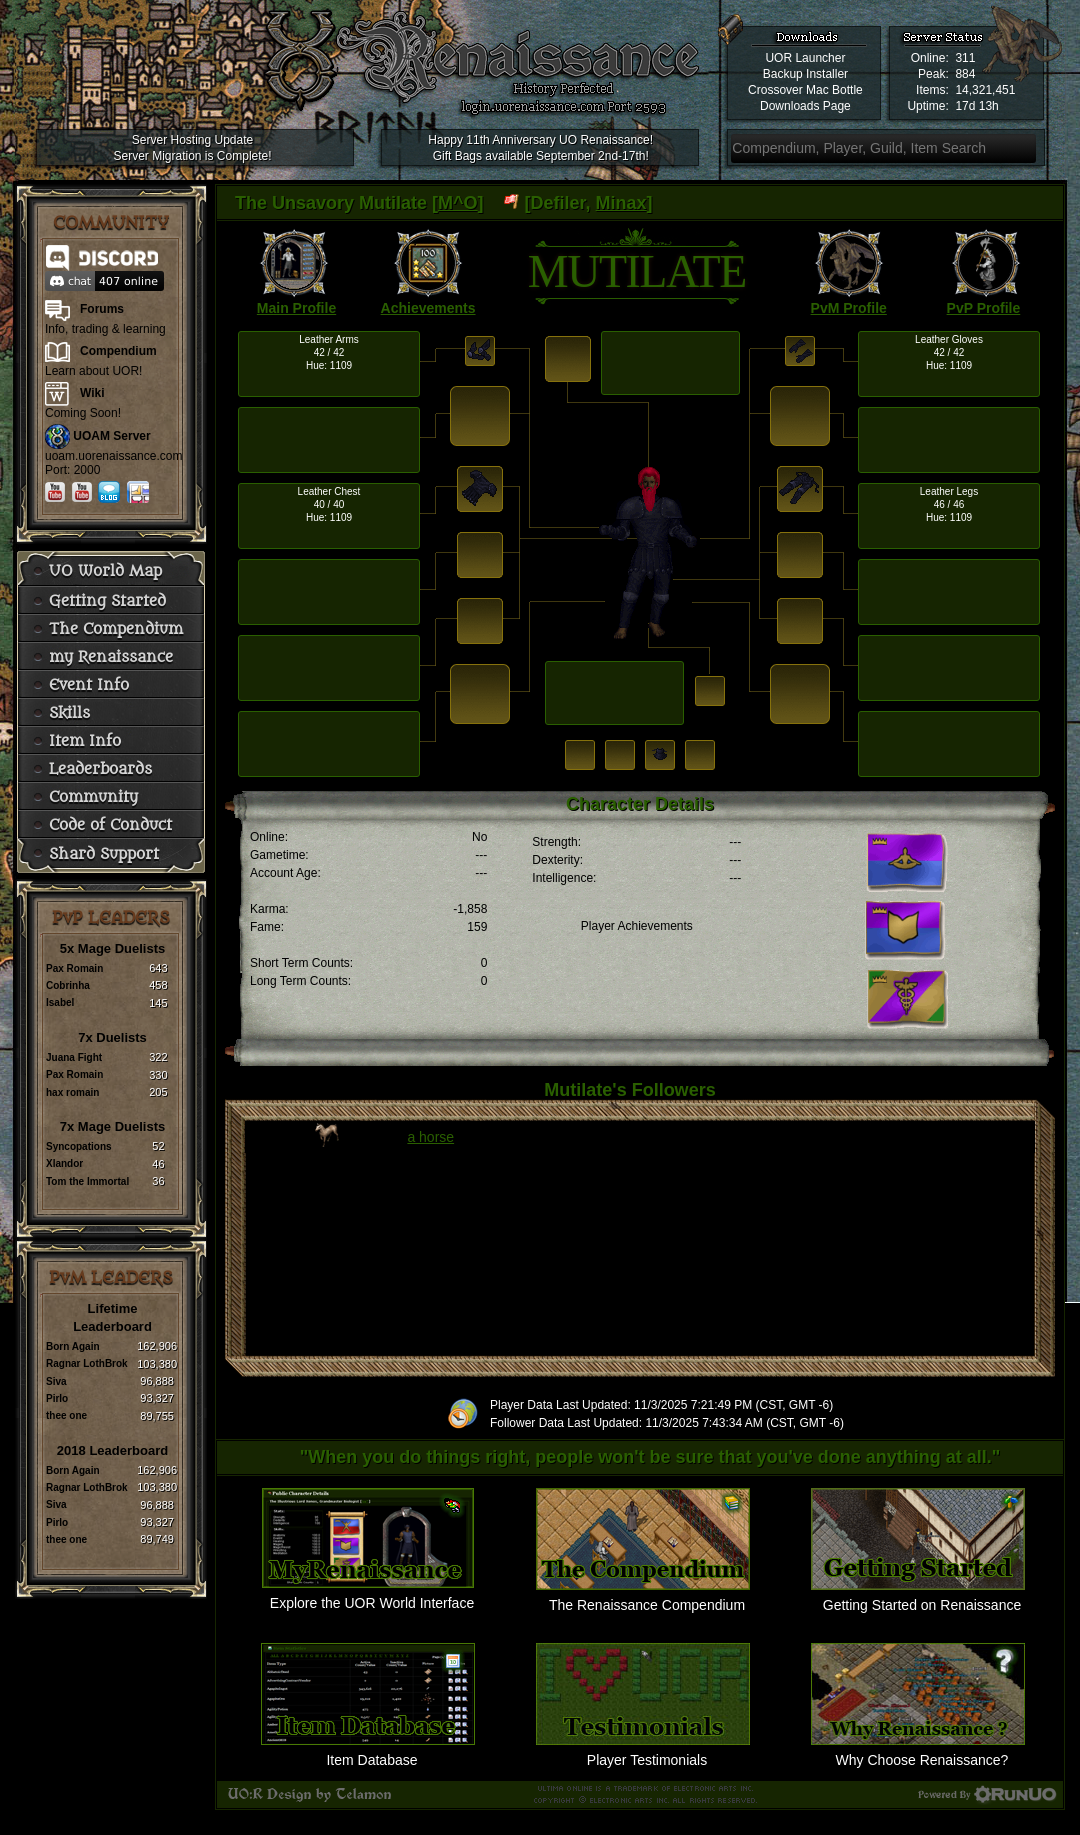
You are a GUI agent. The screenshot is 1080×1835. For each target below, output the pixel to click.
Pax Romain (74, 968)
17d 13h (976, 106)
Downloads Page (805, 106)
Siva (56, 1381)
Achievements (428, 308)
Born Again (73, 1346)
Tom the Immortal (87, 1181)
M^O (458, 203)
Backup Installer (805, 74)
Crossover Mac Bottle (805, 90)
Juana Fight (74, 1057)
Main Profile (296, 308)
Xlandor (64, 1163)
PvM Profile (849, 308)
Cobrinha (68, 985)
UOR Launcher (805, 58)
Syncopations (79, 1146)
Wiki (92, 393)
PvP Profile (984, 308)
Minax (621, 203)
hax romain (72, 1092)
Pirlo (57, 1398)
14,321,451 (985, 90)
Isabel (60, 1002)
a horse (430, 1137)
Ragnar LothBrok (87, 1363)
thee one (66, 1415)
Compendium (118, 351)
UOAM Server (111, 436)
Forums (102, 309)
